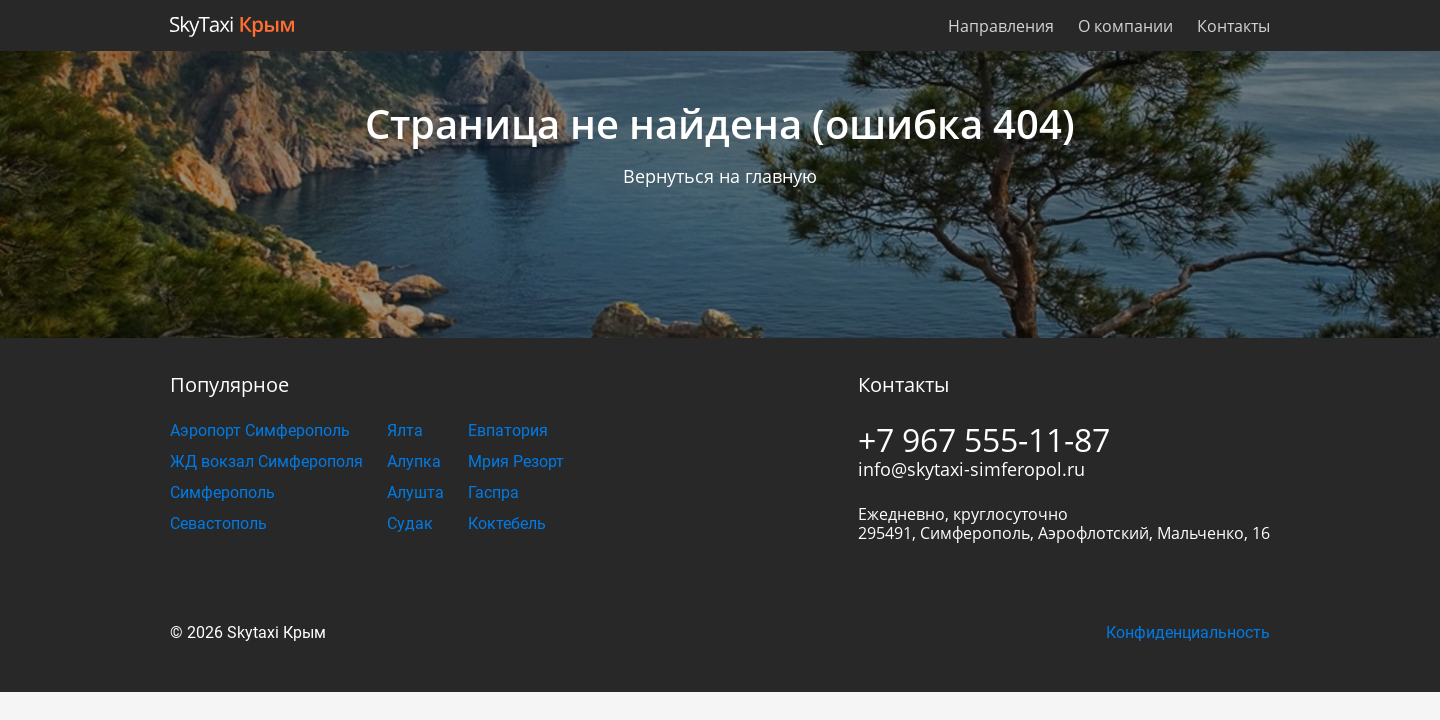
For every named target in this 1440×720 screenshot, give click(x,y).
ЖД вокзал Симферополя (266, 461)
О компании (1125, 26)
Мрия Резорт (516, 461)
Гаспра (493, 492)
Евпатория (508, 430)
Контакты (1233, 26)
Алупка (414, 461)
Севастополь (218, 523)
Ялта (405, 430)
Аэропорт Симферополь (260, 430)
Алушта (415, 492)
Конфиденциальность (1188, 632)
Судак (410, 523)
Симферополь (222, 492)
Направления (1001, 26)
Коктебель (507, 523)
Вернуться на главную (720, 176)
